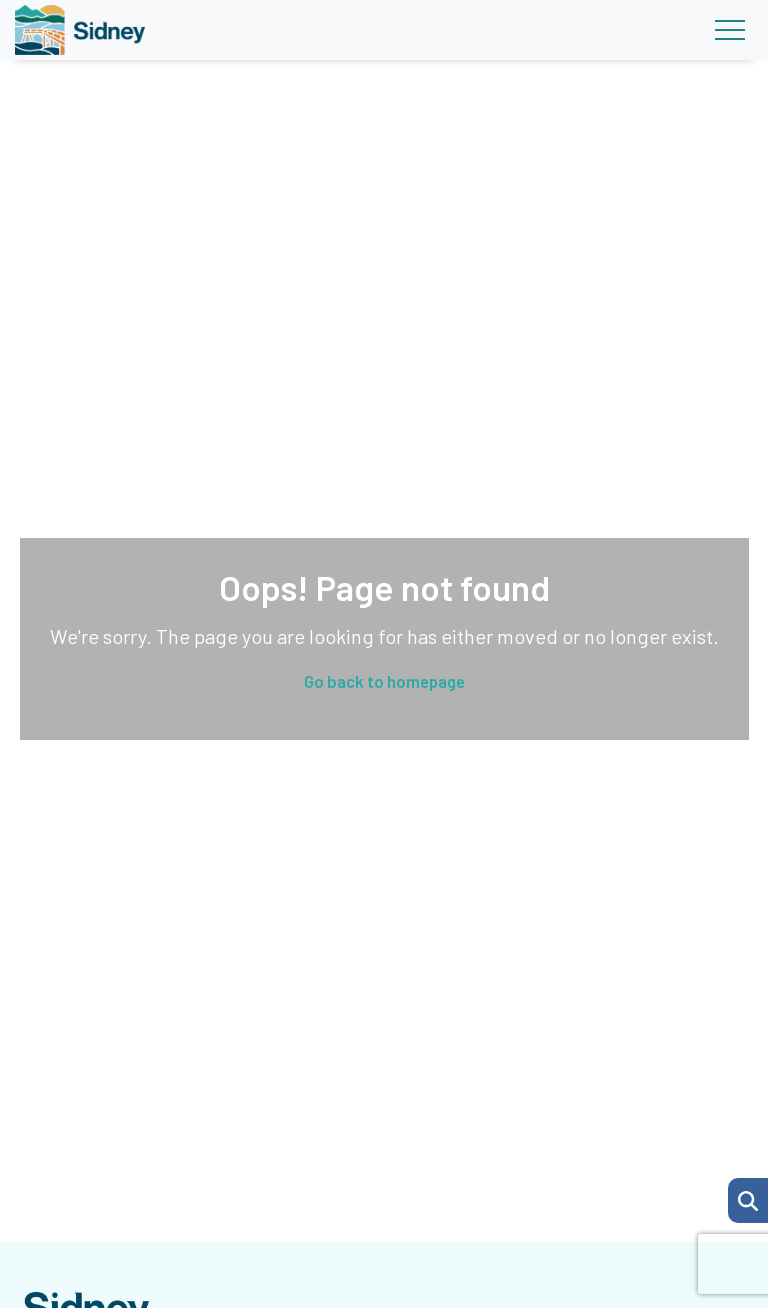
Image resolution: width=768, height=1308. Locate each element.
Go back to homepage (384, 681)
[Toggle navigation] (729, 30)
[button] (748, 1200)
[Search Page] (748, 1198)
